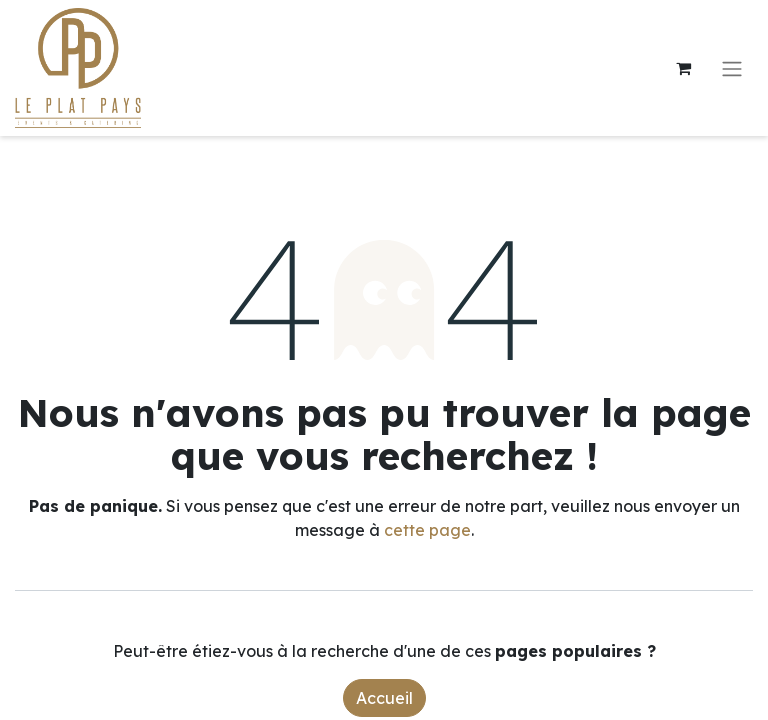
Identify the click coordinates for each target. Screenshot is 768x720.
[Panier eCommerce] (683, 68)
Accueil (384, 698)
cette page (427, 530)
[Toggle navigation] (732, 68)
